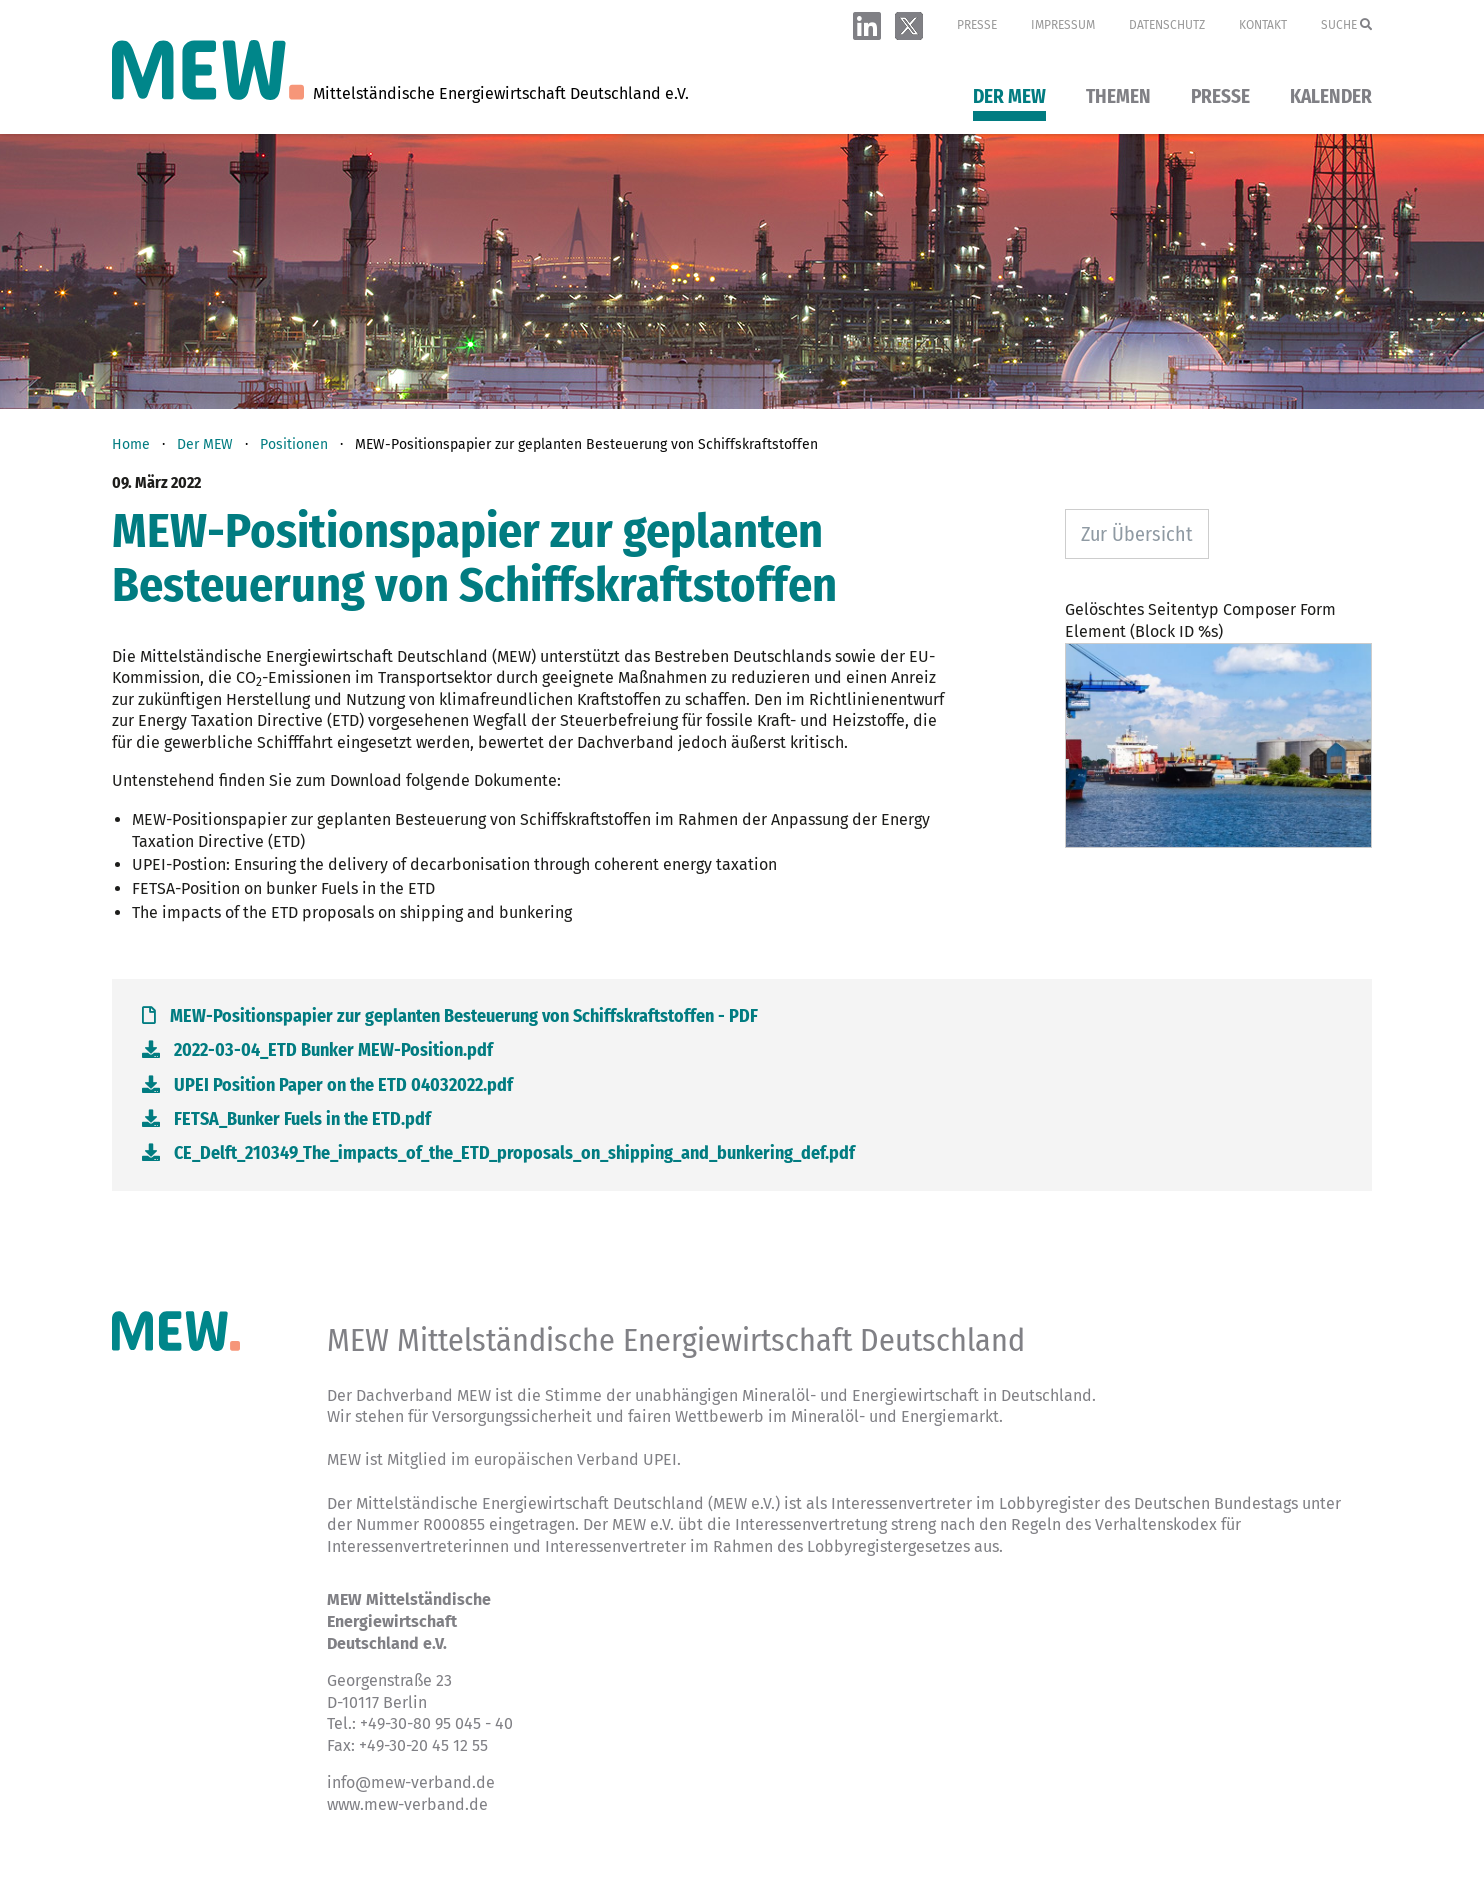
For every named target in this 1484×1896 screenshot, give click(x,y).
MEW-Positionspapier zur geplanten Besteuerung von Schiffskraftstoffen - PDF (450, 1016)
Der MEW (1009, 97)
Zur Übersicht (1137, 534)
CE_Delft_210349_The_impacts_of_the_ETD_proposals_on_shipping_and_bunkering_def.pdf (498, 1153)
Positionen (294, 444)
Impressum (1063, 25)
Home (131, 444)
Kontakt (1263, 25)
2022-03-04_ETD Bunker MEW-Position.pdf (317, 1050)
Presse (977, 25)
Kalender (1331, 97)
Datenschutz (1167, 25)
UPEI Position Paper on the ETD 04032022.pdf (327, 1085)
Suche (1346, 25)
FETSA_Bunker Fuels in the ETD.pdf (286, 1119)
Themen (1118, 97)
